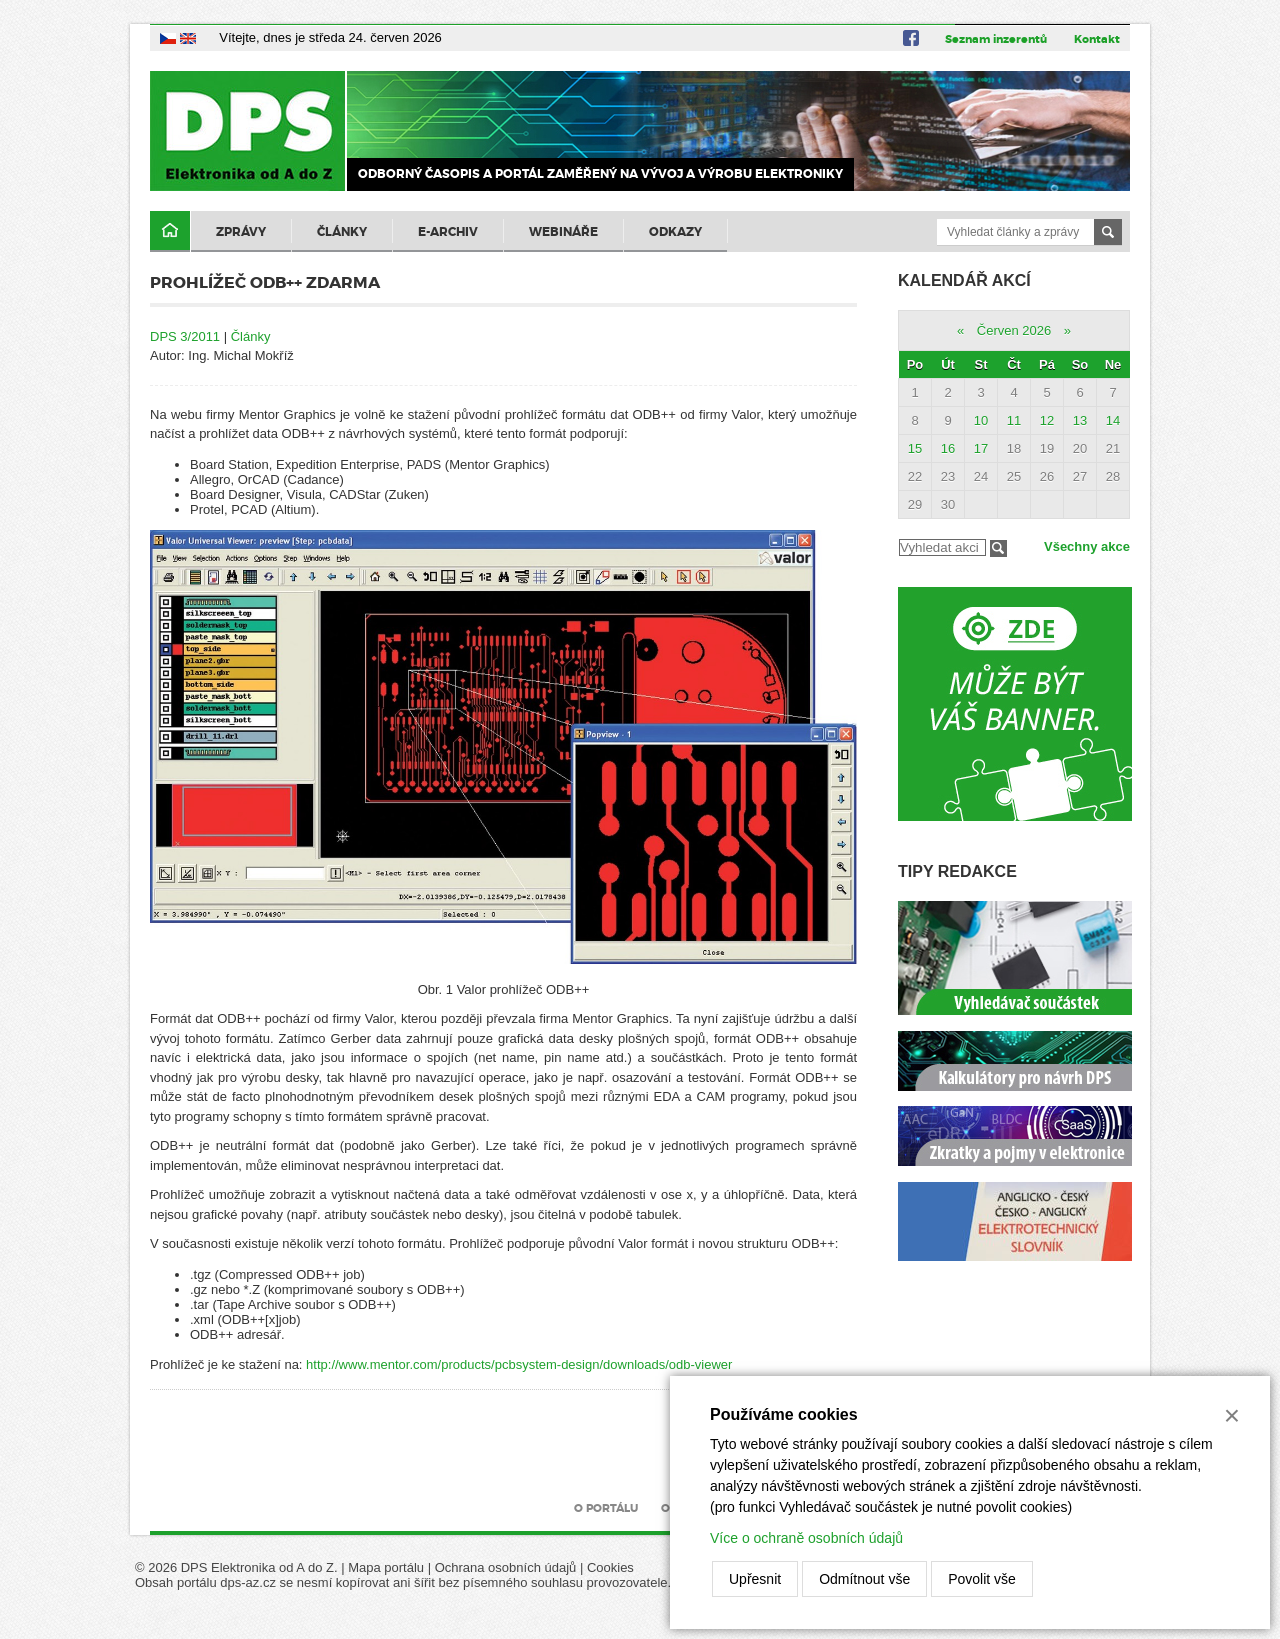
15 (915, 448)
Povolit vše (982, 1579)
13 (1080, 420)
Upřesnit (755, 1579)
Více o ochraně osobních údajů (806, 1538)
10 (981, 420)
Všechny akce (1087, 546)
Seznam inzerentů (996, 39)
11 (1014, 420)
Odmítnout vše (864, 1579)
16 (948, 448)
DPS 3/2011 (185, 336)
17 (981, 448)
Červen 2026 (1014, 330)
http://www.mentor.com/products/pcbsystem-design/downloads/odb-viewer (519, 1364)
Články (342, 232)
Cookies (610, 1567)
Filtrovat (998, 548)
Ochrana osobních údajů (506, 1567)
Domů (170, 231)
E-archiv (448, 232)
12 (1047, 420)
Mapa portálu (386, 1567)
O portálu (606, 1508)
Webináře (563, 232)
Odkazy (675, 232)
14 (1113, 420)
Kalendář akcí (964, 280)
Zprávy (241, 232)
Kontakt (1097, 39)
